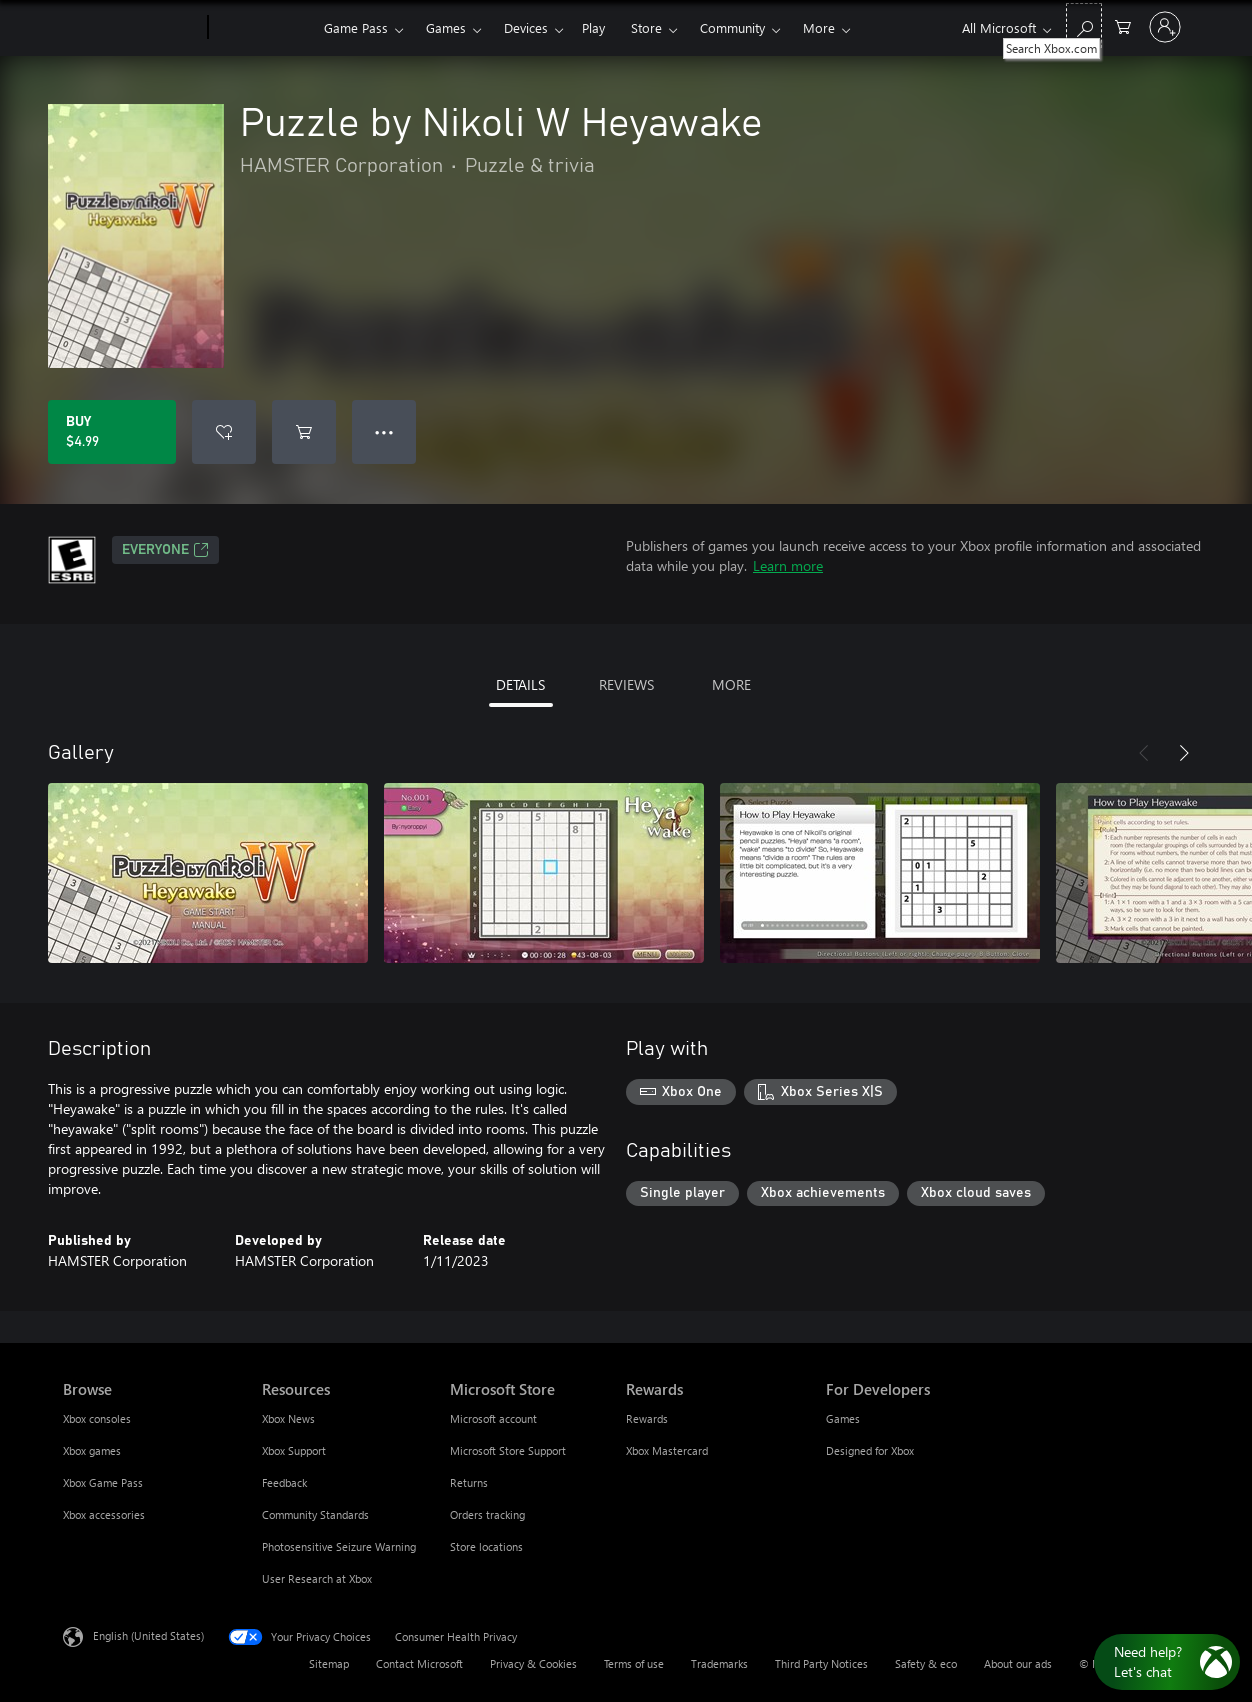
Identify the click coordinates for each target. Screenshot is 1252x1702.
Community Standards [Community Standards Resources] (315, 1514)
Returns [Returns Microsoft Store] (469, 1482)
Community (732, 27)
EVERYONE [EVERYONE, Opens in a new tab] (165, 550)
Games (446, 27)
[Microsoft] (131, 28)
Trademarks (719, 1663)
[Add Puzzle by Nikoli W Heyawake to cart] (304, 432)
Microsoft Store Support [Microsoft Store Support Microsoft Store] (508, 1450)
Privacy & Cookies (533, 1663)
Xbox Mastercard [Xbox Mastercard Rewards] (667, 1450)
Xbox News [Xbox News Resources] (288, 1418)
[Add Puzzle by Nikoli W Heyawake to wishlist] (224, 432)
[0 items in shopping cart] (1123, 25)
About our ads (1018, 1663)
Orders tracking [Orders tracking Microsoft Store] (487, 1514)
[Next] (1184, 753)
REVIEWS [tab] (626, 684)
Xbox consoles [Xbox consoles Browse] (97, 1418)
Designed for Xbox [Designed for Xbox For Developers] (870, 1450)
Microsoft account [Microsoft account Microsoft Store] (493, 1418)
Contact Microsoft (419, 1663)
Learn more (788, 565)
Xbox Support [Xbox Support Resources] (294, 1450)
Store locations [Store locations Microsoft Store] (486, 1546)
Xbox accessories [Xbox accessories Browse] (104, 1514)
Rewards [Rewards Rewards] (647, 1418)
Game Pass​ (356, 27)
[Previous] (1144, 753)
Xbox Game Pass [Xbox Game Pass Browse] (103, 1482)
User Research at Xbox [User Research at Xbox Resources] (317, 1578)
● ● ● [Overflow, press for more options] (384, 431)
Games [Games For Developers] (843, 1418)
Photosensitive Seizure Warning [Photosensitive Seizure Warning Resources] (339, 1546)
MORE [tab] (731, 684)
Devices (526, 27)
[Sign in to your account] (1165, 27)
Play (593, 27)
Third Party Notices (821, 1663)
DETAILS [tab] (520, 684)
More (819, 27)
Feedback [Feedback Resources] (284, 1482)
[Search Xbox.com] (1084, 25)
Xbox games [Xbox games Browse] (92, 1450)
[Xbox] (263, 28)
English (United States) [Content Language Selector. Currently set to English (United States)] (148, 1635)
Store (646, 27)
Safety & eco (926, 1663)
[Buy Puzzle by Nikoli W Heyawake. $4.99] (112, 432)
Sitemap (329, 1663)
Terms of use (634, 1663)
